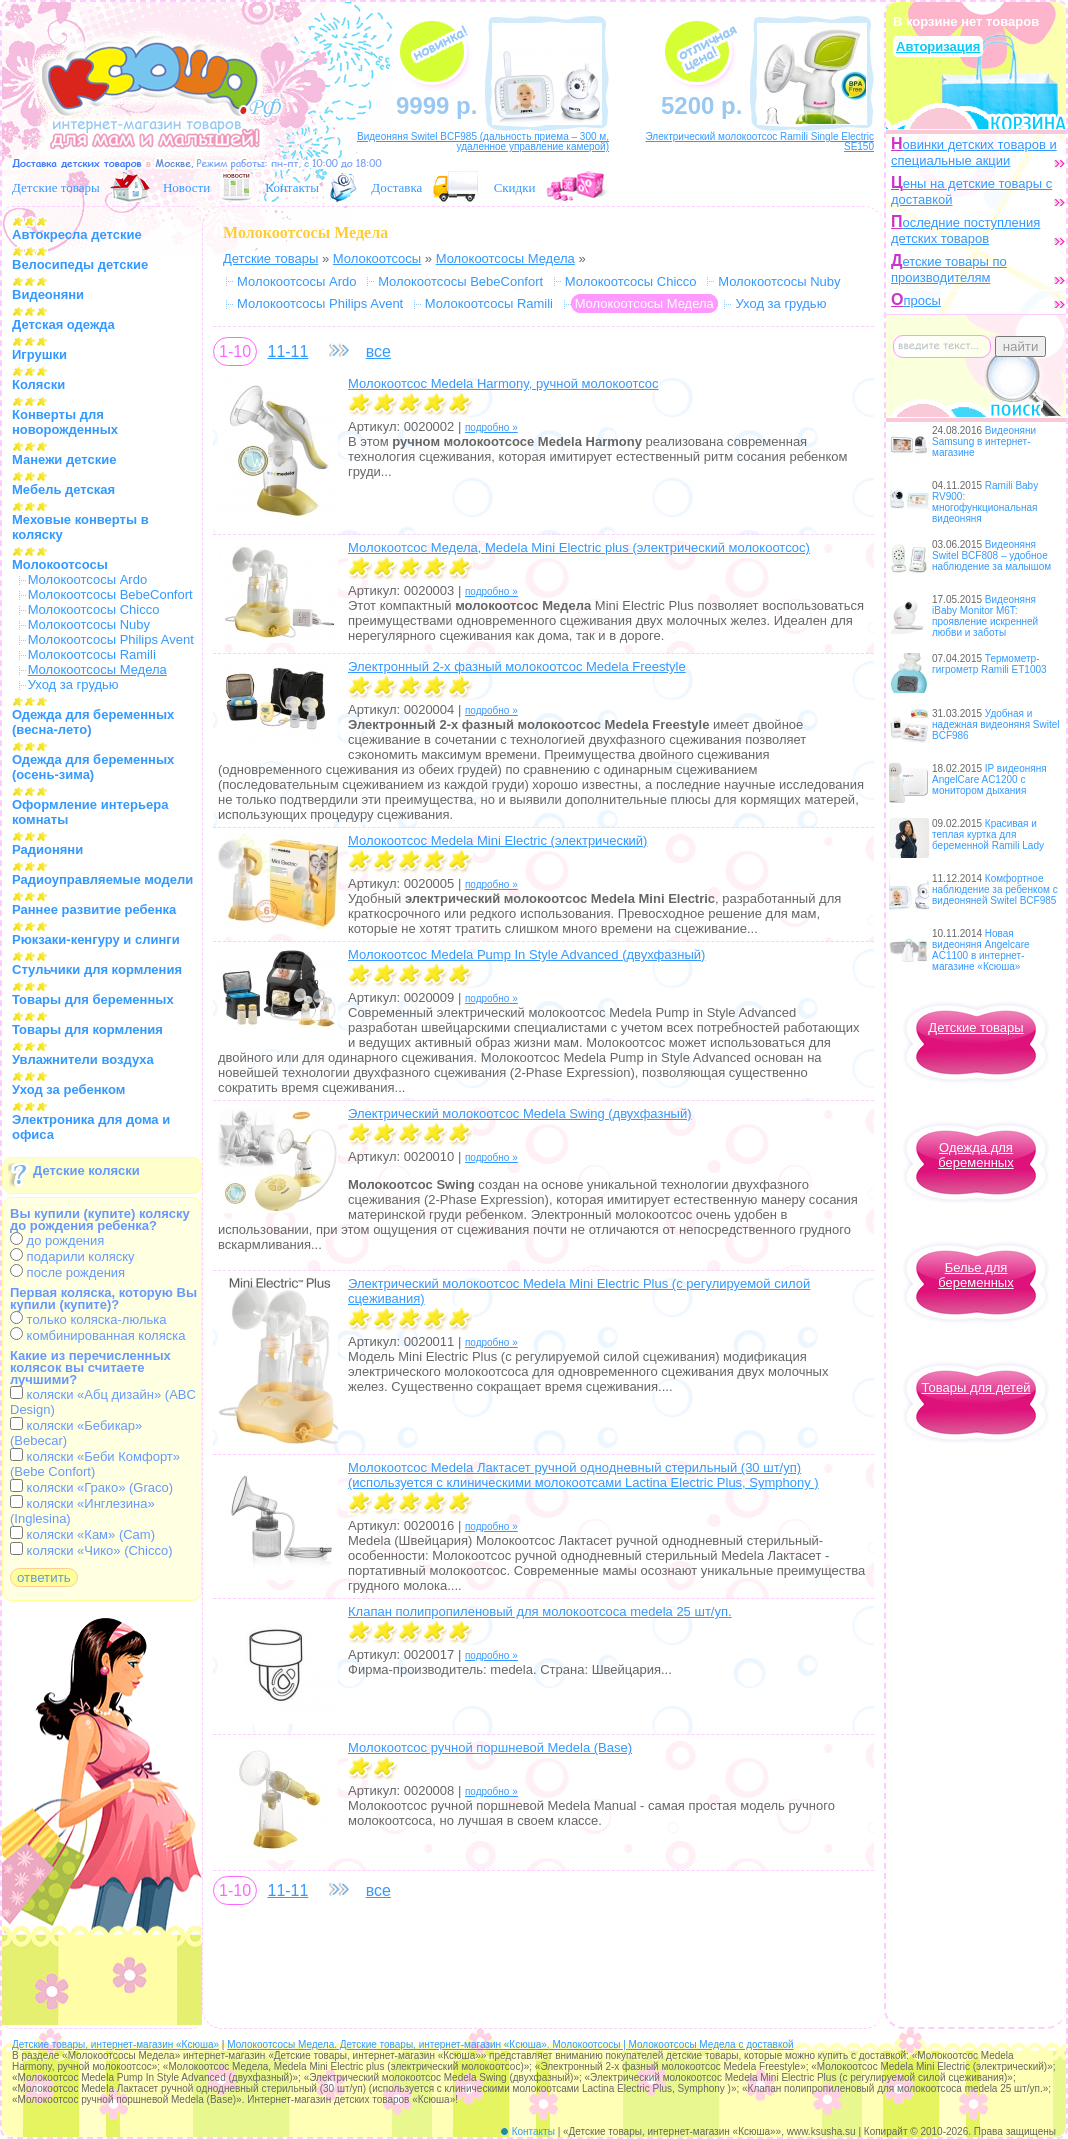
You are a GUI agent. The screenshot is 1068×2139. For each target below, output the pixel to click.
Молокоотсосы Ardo (88, 579)
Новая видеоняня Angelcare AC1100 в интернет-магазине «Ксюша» (981, 950)
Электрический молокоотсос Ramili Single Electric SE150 (759, 141)
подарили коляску (72, 1256)
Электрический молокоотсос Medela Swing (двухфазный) (520, 1113)
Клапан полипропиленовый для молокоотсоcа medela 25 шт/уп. (540, 1611)
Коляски (38, 384)
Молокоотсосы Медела (505, 258)
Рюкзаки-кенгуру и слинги (96, 939)
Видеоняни (48, 294)
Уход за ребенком (68, 1089)
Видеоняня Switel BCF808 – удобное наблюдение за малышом (991, 555)
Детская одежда (63, 324)
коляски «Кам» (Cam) (82, 1534)
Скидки (515, 187)
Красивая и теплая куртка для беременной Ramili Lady (988, 834)
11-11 (287, 351)
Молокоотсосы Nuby (89, 624)
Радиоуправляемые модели (102, 879)
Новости (186, 187)
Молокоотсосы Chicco (94, 609)
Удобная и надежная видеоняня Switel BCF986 (996, 724)
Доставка (396, 187)
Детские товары (56, 187)
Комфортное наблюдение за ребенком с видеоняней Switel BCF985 (995, 889)
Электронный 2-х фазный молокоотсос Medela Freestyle (517, 666)
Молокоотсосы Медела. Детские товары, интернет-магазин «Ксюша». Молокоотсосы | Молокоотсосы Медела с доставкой (510, 2044)
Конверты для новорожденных (65, 422)
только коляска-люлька (88, 1319)
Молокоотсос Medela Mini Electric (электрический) (497, 840)
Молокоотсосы (60, 564)
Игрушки (39, 354)
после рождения (67, 1272)
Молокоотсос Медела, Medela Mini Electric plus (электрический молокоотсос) (579, 547)
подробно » (491, 427)
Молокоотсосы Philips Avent (111, 639)
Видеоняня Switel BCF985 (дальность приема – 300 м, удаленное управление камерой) (483, 141)
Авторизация (938, 46)
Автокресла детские (77, 234)
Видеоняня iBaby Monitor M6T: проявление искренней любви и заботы (985, 616)
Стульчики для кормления (97, 969)
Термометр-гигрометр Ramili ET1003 (989, 664)
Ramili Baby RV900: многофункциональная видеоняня (985, 502)
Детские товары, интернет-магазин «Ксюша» (115, 2044)
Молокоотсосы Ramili (92, 654)
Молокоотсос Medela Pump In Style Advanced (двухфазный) (526, 954)
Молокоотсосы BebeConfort (110, 594)
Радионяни (47, 849)
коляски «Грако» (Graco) (91, 1487)
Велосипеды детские (80, 264)
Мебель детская (63, 489)
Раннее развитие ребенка (94, 909)
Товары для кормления (87, 1029)
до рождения (57, 1240)
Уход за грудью (73, 684)
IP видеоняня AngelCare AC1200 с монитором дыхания (989, 779)
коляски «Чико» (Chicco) (91, 1550)
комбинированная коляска (97, 1335)
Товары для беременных (93, 999)
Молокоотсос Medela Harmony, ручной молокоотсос (503, 383)
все (378, 351)
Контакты (292, 187)
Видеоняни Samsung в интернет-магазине (984, 441)
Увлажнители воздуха (83, 1059)
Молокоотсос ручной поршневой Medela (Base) (490, 1747)
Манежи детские (64, 459)
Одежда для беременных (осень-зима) (93, 767)
